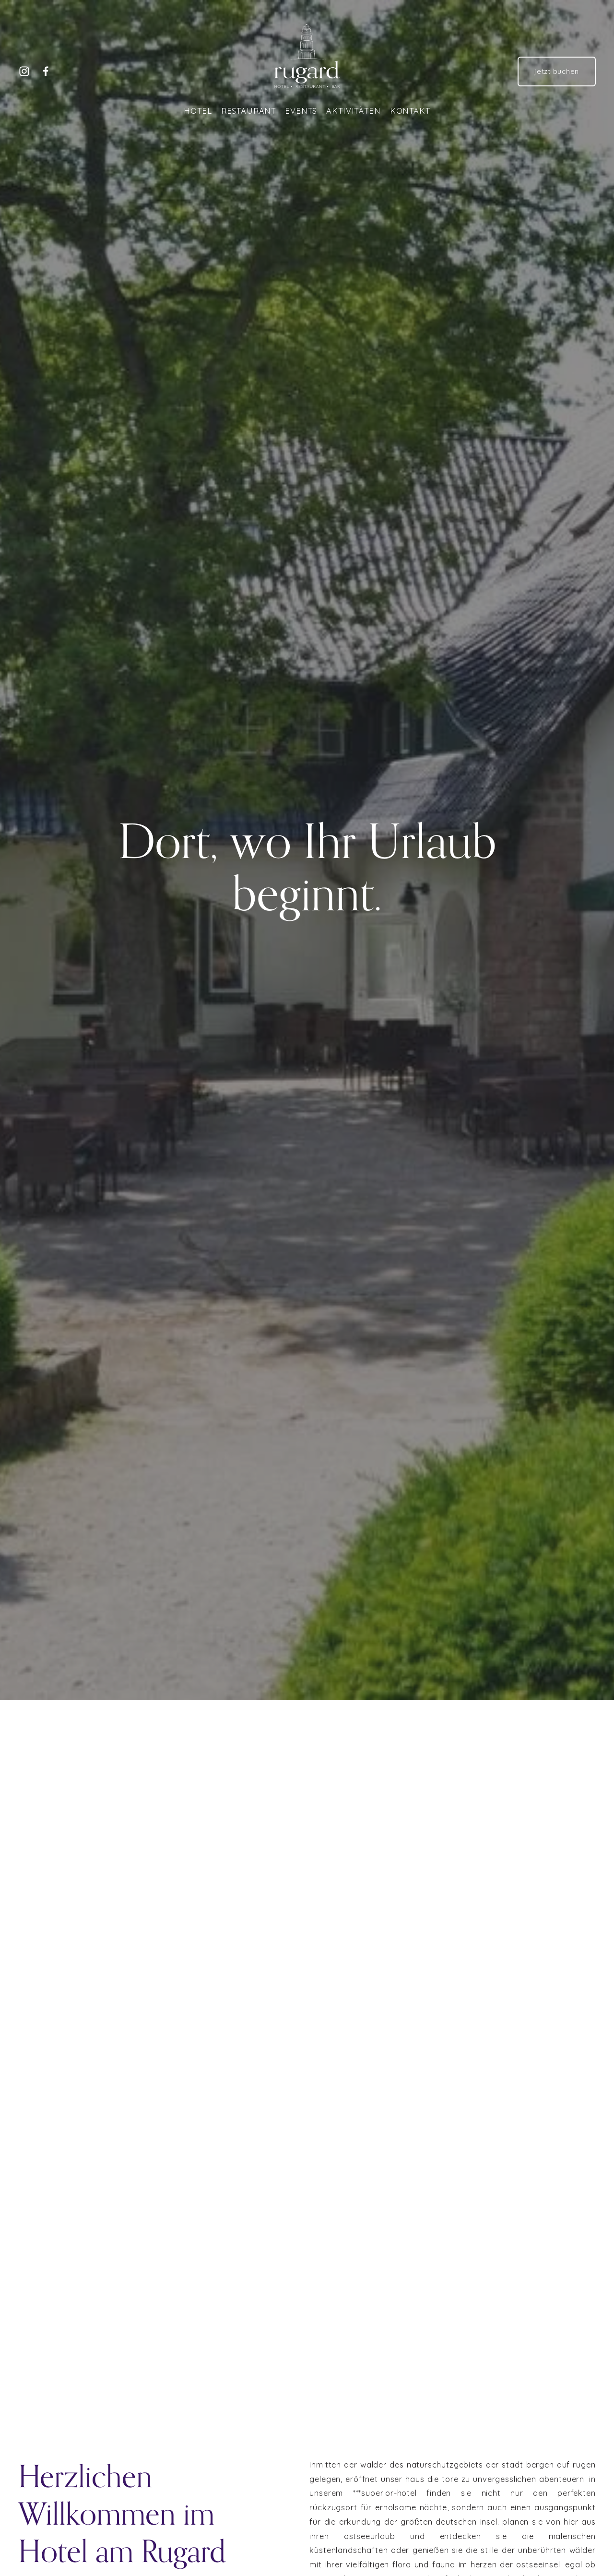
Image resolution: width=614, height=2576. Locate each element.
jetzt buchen (556, 71)
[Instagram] (24, 71)
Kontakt (410, 111)
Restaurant (248, 111)
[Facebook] (46, 71)
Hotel (198, 111)
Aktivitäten (353, 111)
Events (301, 111)
